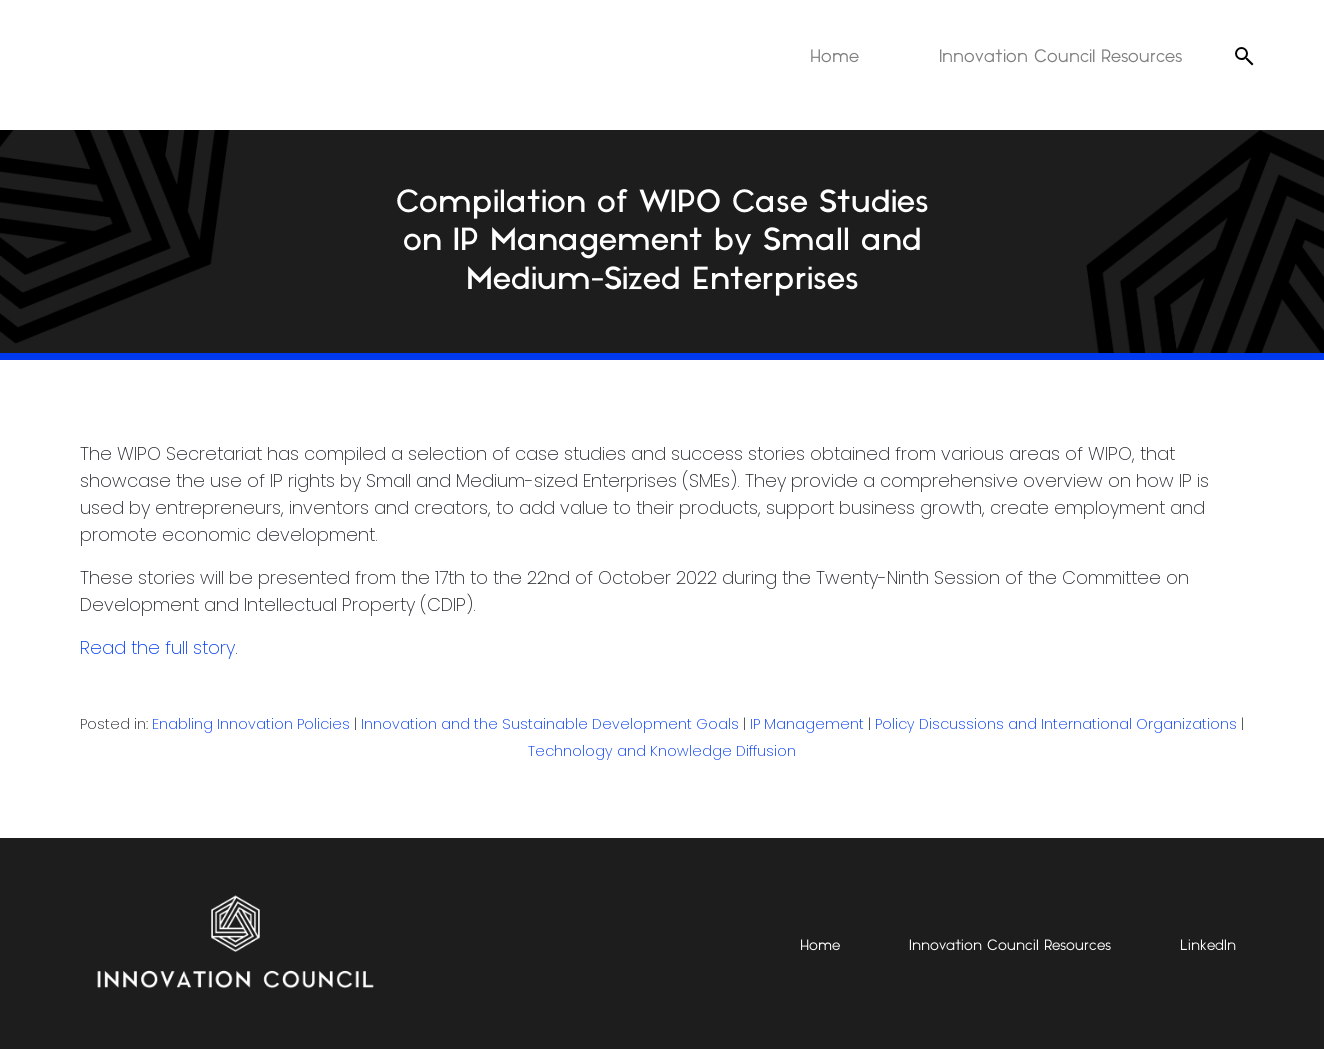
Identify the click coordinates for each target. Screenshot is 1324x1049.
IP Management (807, 724)
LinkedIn (1208, 946)
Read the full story (157, 647)
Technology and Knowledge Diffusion (662, 751)
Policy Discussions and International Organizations (1056, 724)
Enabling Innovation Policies (251, 724)
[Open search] (1244, 56)
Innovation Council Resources (1060, 56)
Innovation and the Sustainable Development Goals (550, 724)
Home (834, 56)
